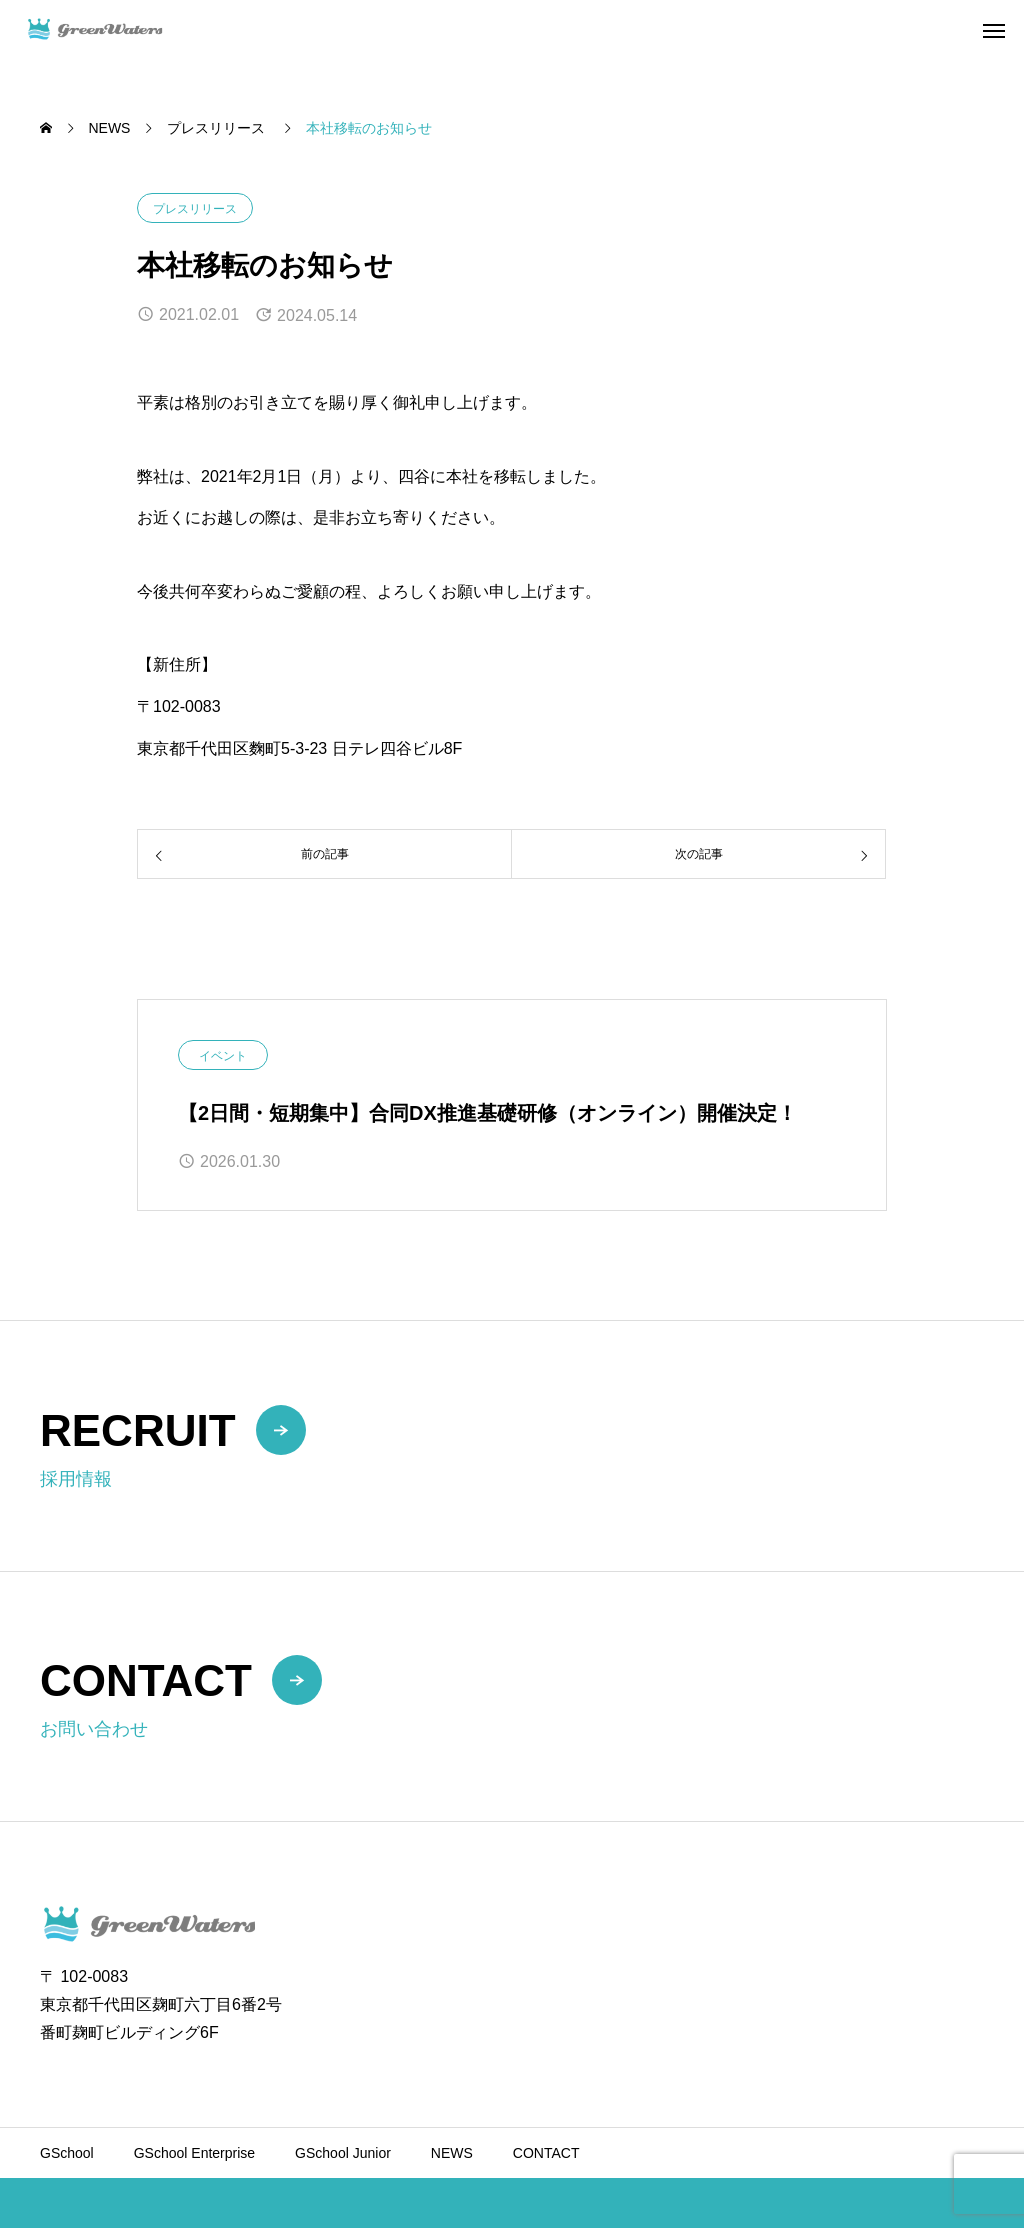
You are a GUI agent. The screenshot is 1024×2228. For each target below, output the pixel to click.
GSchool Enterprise (194, 2153)
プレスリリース (195, 209)
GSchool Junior (343, 2153)
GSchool (67, 2153)
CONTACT (546, 2153)
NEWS (452, 2153)
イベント (223, 1056)
